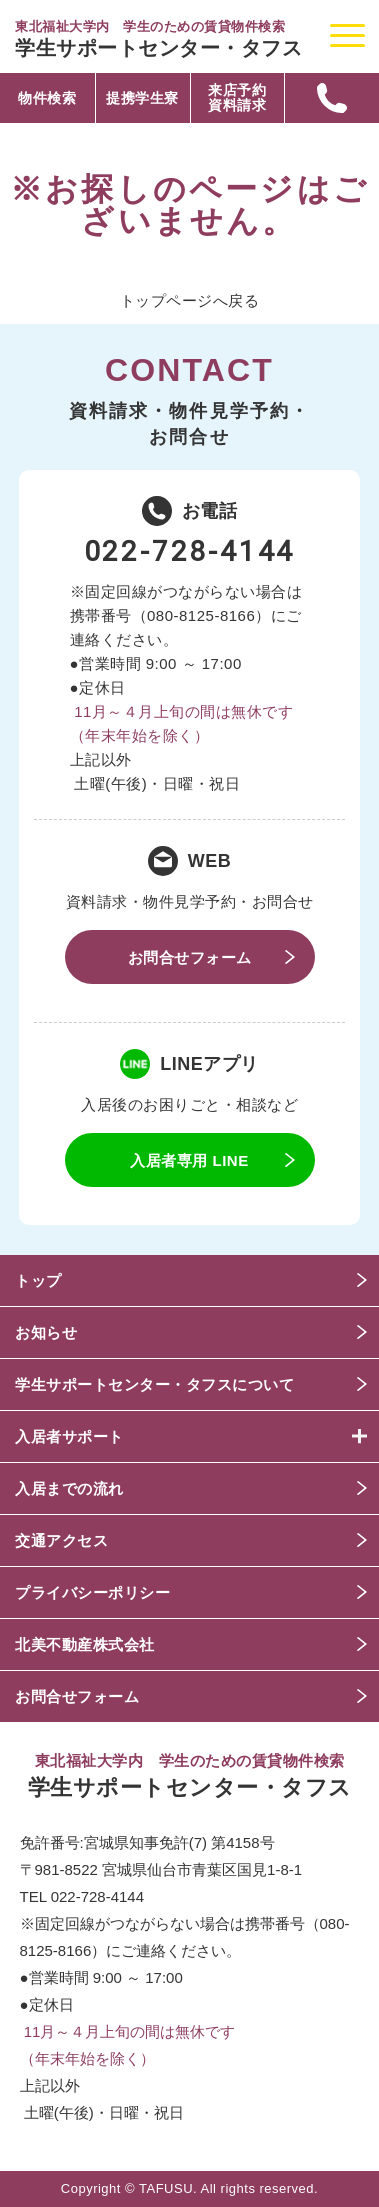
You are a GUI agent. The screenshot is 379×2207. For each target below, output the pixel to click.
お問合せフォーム (190, 957)
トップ (38, 1280)
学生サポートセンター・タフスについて (154, 1384)
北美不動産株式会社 (85, 1644)
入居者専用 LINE (189, 1160)
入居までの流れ (69, 1488)
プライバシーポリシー (92, 1592)
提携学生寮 (142, 98)
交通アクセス (61, 1540)
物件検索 (47, 98)
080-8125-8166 (201, 615)
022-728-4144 (190, 551)
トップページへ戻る (190, 300)
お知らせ (46, 1332)
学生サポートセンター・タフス (158, 48)
